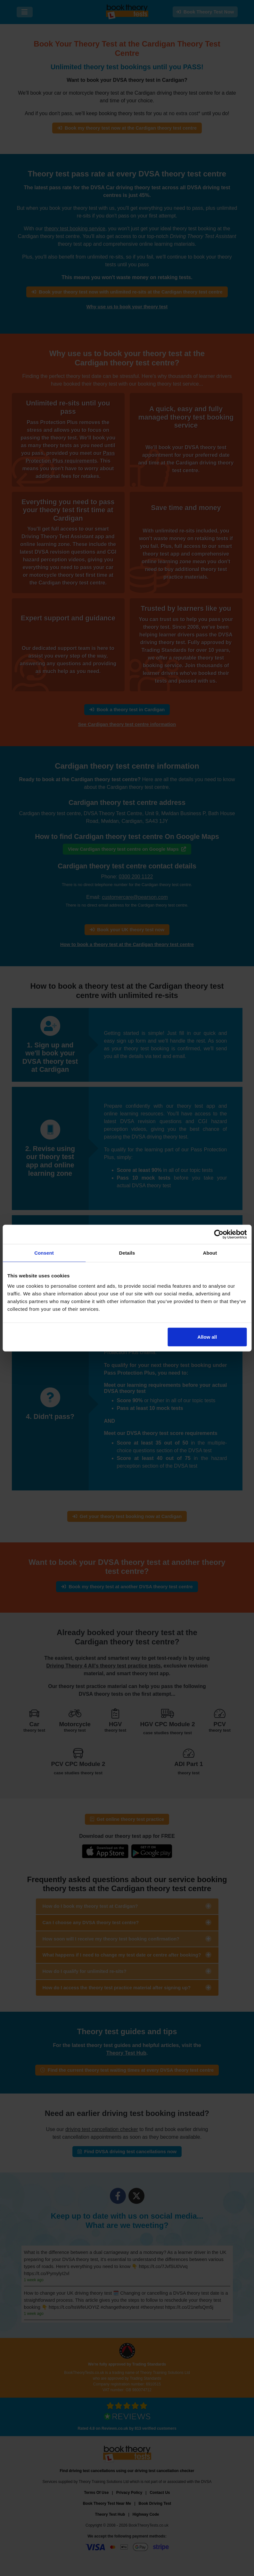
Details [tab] (127, 1253)
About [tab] (210, 1253)
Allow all (207, 1336)
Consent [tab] (44, 1253)
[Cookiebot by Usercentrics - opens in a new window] (219, 1234)
